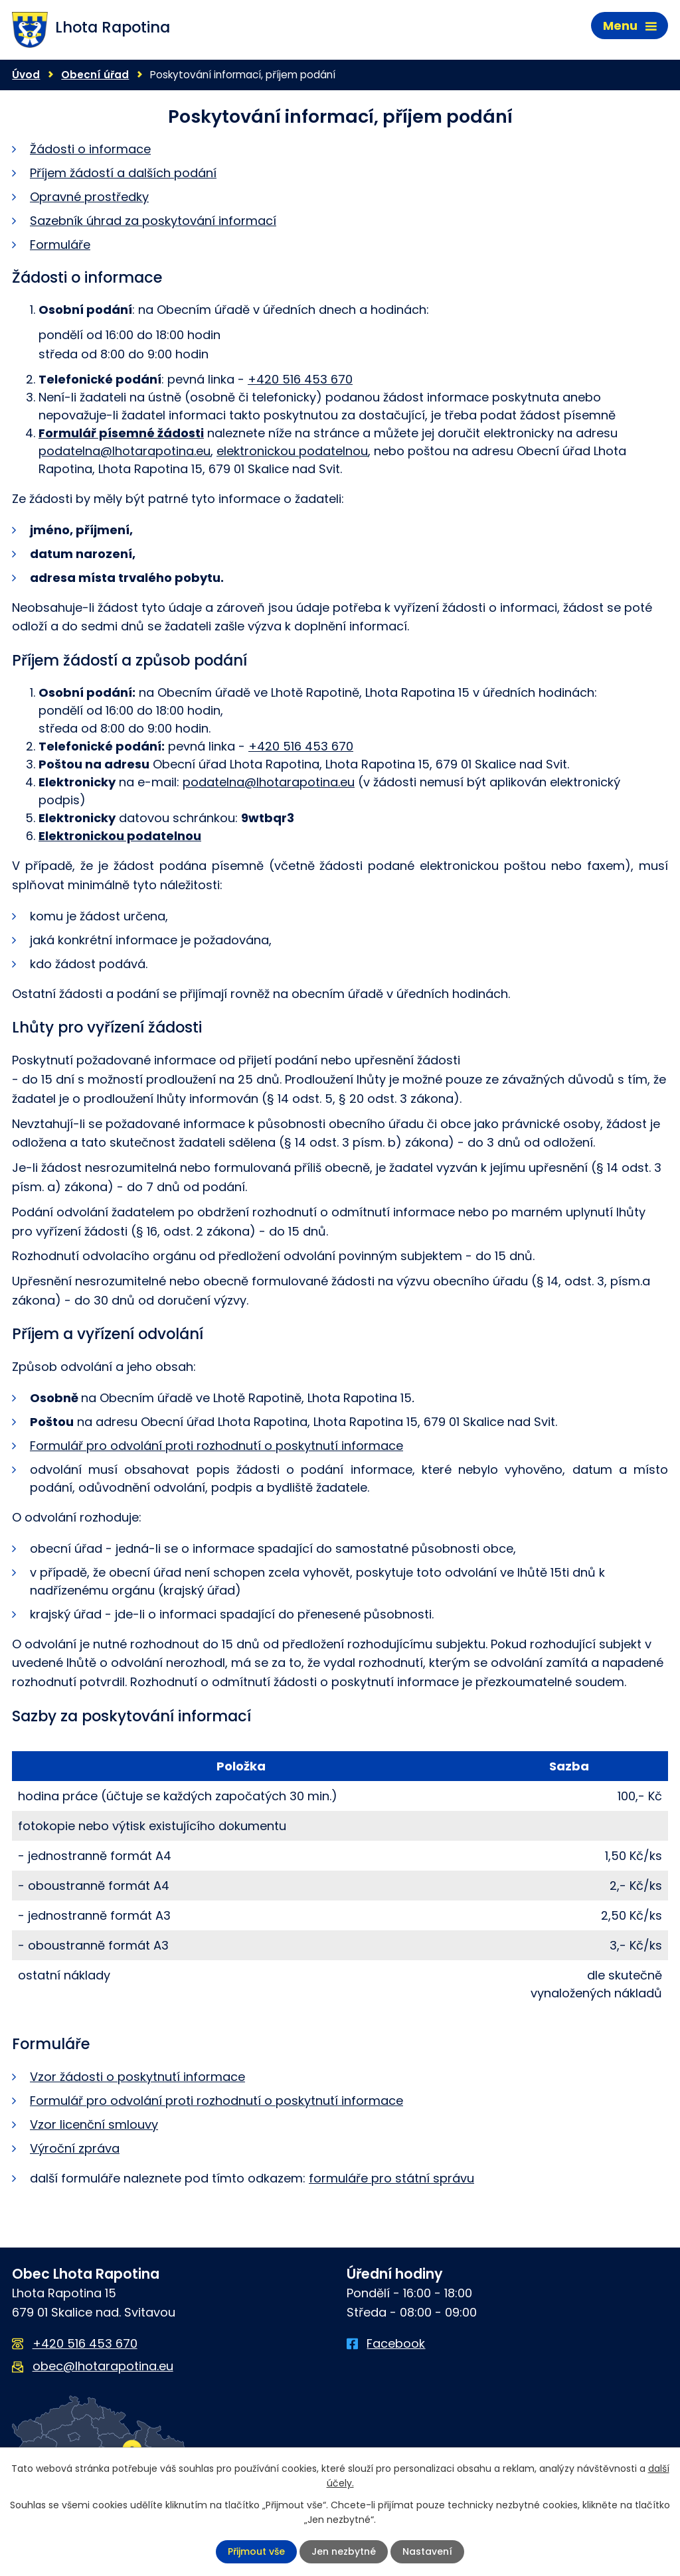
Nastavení (427, 2551)
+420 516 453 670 (300, 379)
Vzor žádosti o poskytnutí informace (137, 2076)
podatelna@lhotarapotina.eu (125, 451)
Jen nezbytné (343, 2551)
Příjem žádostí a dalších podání (123, 173)
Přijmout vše (256, 2551)
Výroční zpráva (75, 2148)
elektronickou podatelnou (292, 451)
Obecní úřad (95, 75)
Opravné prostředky (89, 196)
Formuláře (60, 244)
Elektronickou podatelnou (120, 835)
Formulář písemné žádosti (121, 433)
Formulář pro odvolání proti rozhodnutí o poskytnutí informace (216, 1445)
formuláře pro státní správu (391, 2178)
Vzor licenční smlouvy (94, 2124)
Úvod (26, 75)
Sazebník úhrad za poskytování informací (153, 220)
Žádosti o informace (90, 149)
